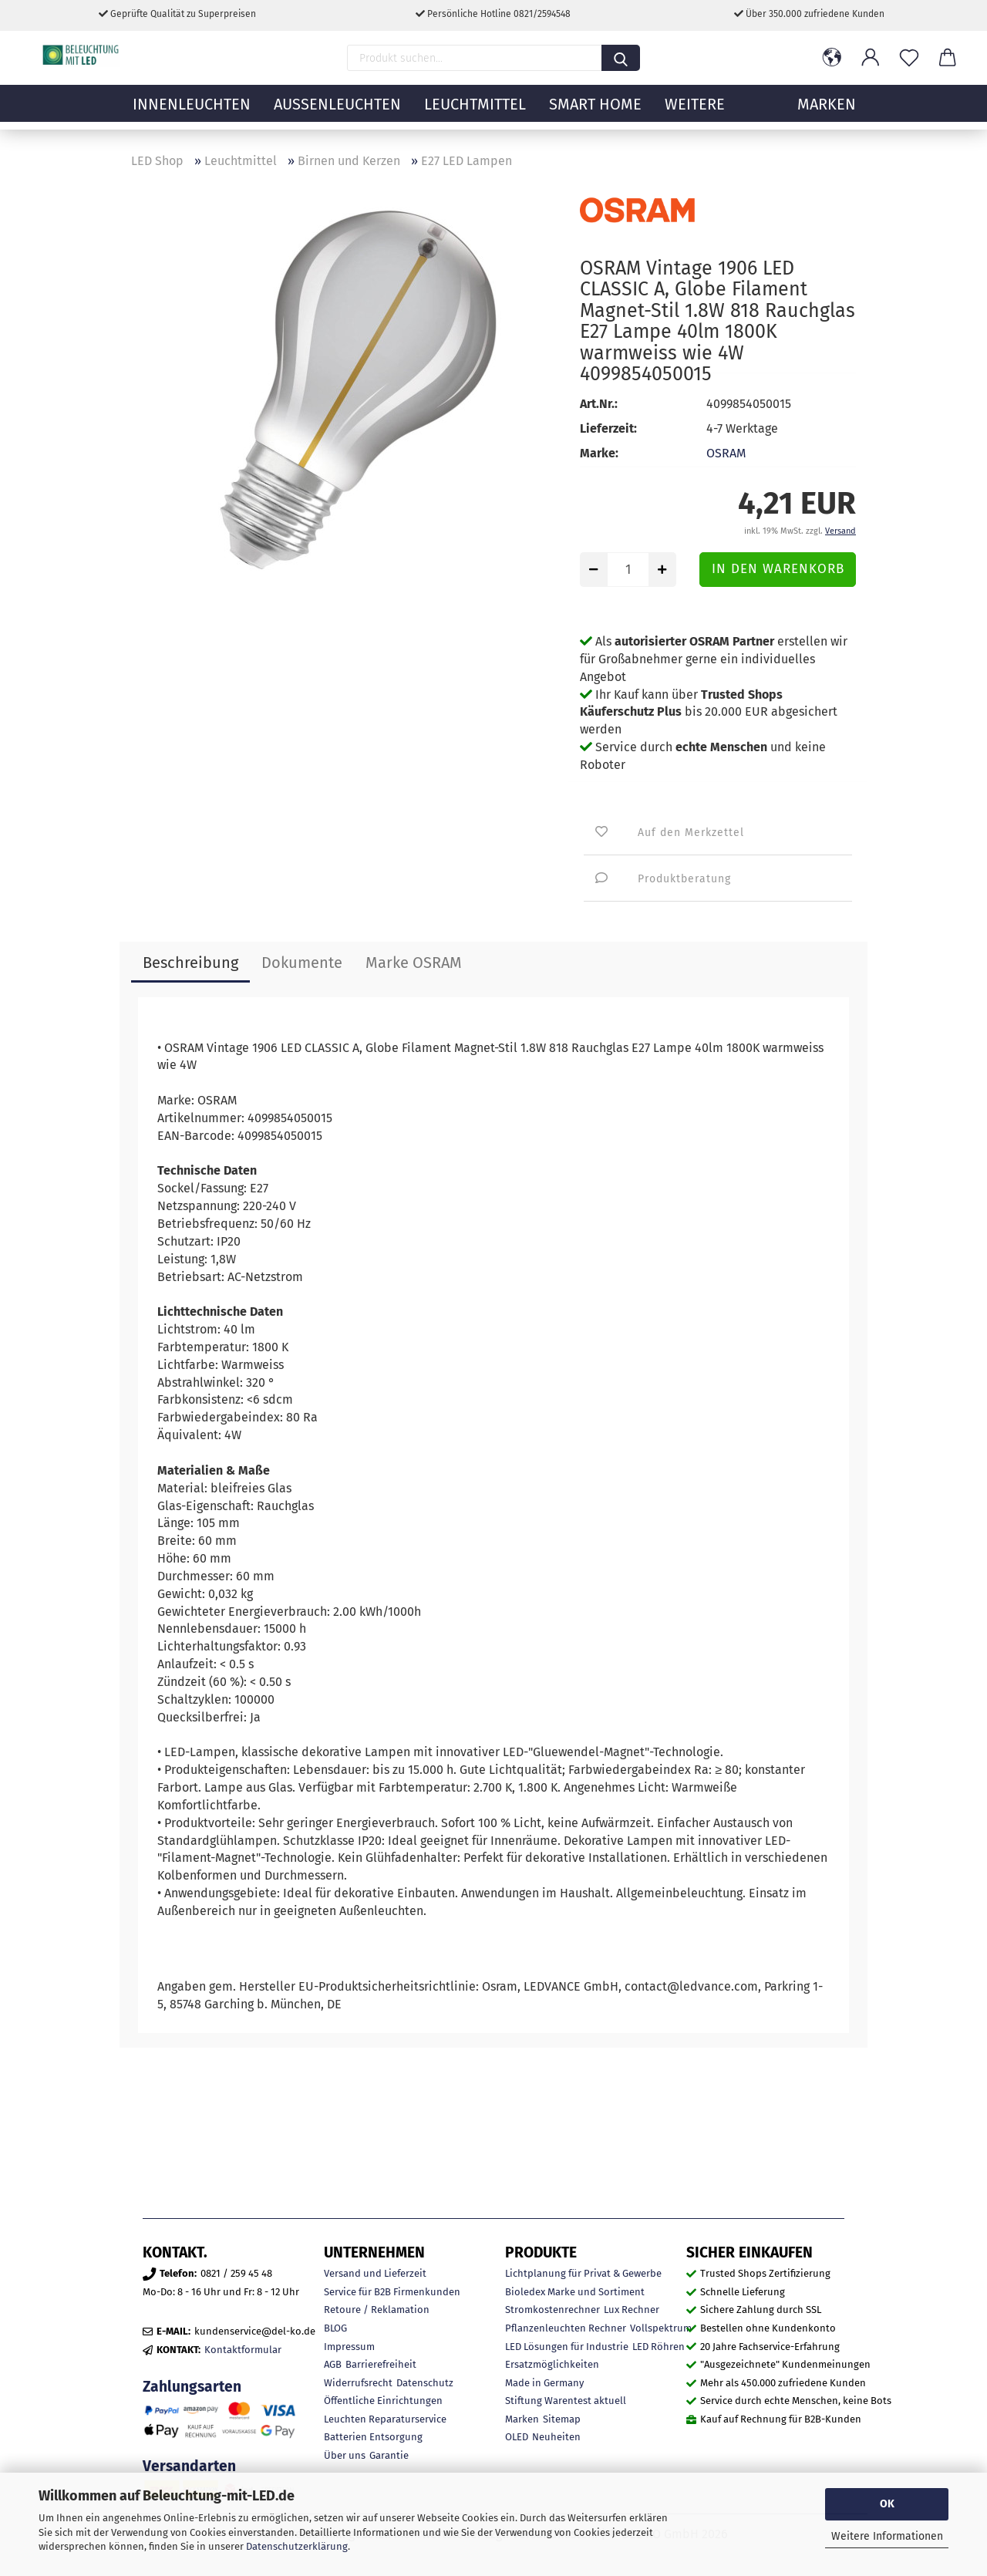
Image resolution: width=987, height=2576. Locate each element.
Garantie (389, 2455)
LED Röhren (658, 2346)
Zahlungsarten (192, 2387)
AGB (333, 2364)
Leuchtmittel (475, 112)
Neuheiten (556, 2437)
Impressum (349, 2346)
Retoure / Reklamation (376, 2309)
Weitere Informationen (887, 2536)
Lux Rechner (631, 2309)
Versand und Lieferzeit (375, 2273)
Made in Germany (544, 2383)
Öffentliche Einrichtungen (383, 2400)
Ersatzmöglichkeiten (552, 2364)
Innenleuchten (192, 112)
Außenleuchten (337, 112)
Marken (522, 2419)
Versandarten (189, 2466)
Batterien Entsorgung (373, 2437)
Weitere (695, 112)
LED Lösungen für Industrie (566, 2346)
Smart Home (595, 112)
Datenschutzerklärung (297, 2546)
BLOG (335, 2328)
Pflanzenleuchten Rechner (565, 2328)
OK (887, 2503)
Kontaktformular (242, 2349)
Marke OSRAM (413, 962)
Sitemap (562, 2419)
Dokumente (301, 962)
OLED (516, 2437)
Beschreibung (190, 962)
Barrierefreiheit (380, 2364)
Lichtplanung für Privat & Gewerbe (583, 2273)
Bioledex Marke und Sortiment (575, 2292)
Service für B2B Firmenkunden (392, 2292)
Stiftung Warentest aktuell (565, 2400)
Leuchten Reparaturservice (385, 2419)
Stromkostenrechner (552, 2309)
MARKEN (826, 112)
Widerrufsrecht (358, 2383)
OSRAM (726, 453)
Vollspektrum (661, 2328)
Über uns (344, 2455)
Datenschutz (424, 2383)
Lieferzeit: (608, 428)
